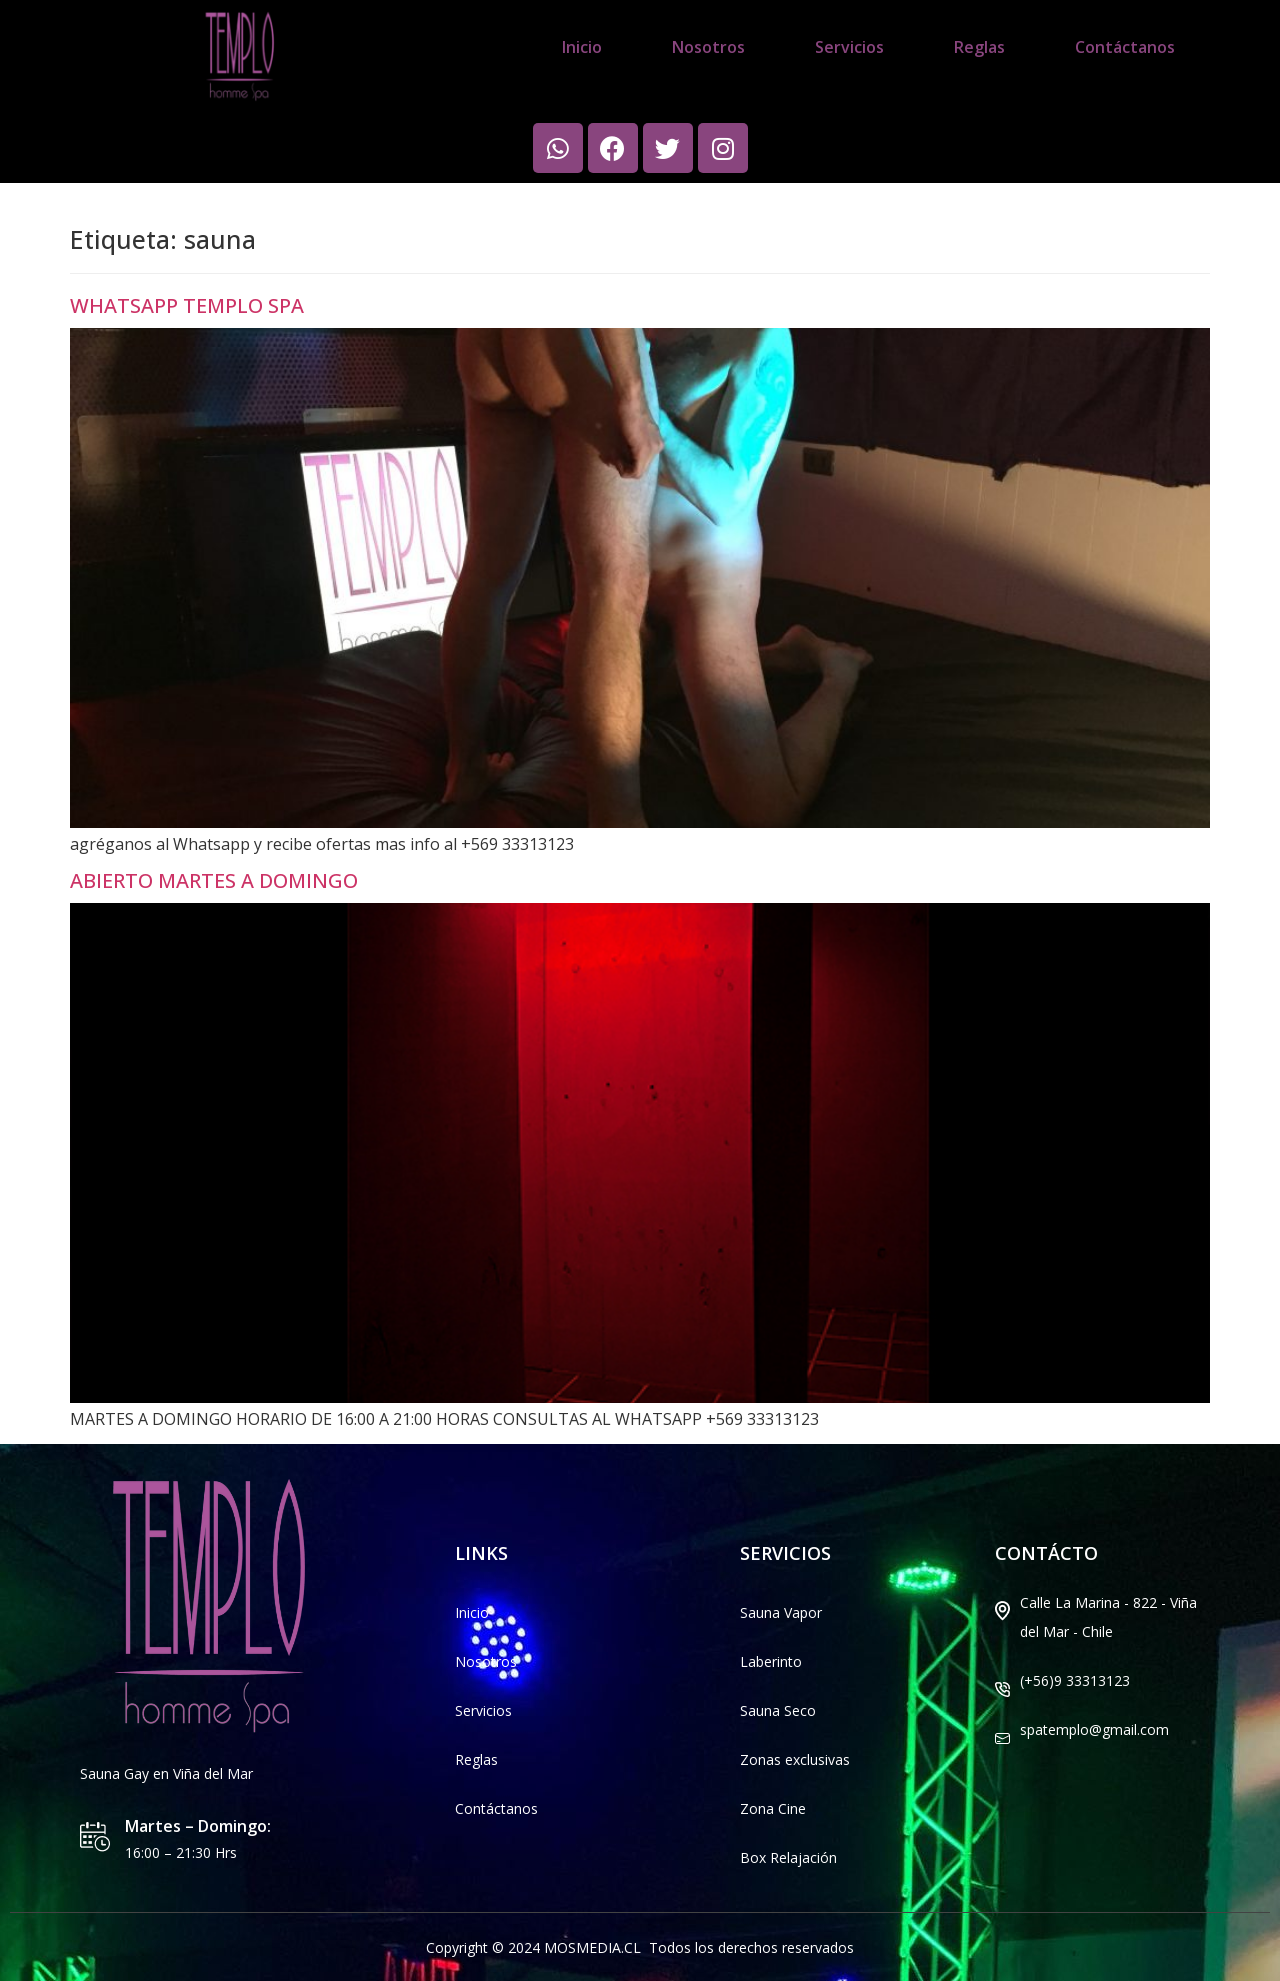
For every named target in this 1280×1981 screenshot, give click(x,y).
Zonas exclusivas (795, 1759)
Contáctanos (1125, 47)
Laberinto (771, 1661)
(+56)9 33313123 (1075, 1680)
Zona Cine (773, 1808)
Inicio (582, 47)
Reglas (979, 47)
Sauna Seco (778, 1710)
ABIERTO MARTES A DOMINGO (214, 880)
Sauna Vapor (781, 1612)
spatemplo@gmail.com (1094, 1729)
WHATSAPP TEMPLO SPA (187, 305)
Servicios (849, 47)
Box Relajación (788, 1857)
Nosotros (708, 47)
